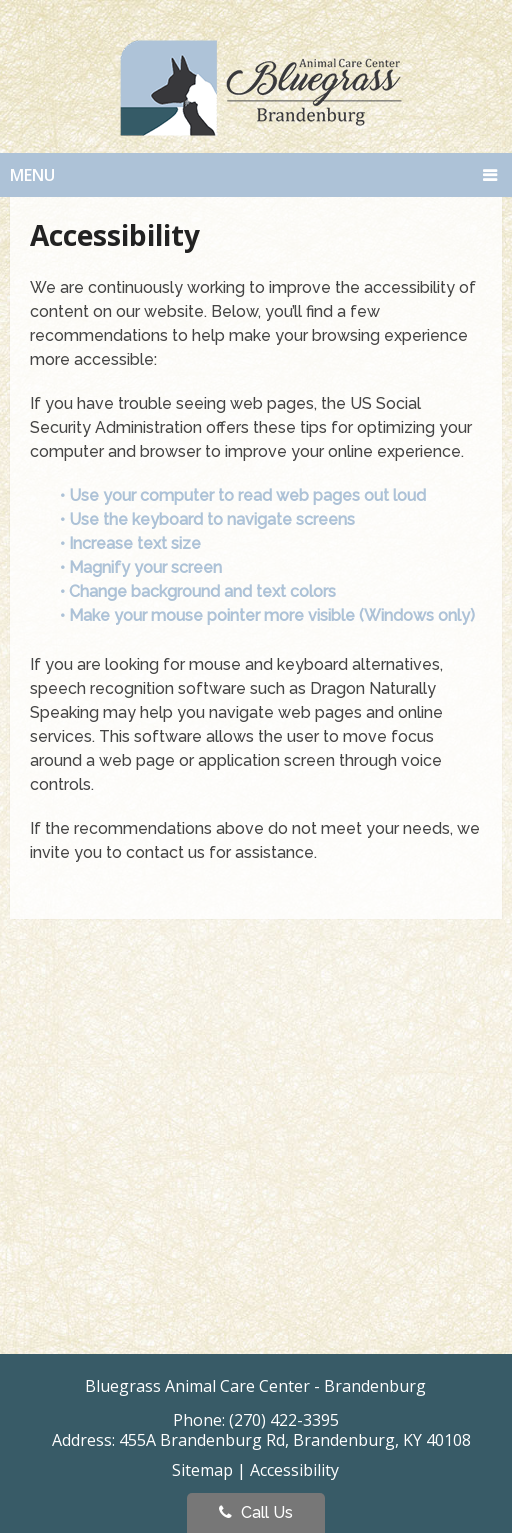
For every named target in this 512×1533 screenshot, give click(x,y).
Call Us (256, 1512)
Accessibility (294, 1470)
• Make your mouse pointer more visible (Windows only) (267, 615)
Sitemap (202, 1470)
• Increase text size (132, 543)
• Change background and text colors (200, 591)
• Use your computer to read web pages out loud (245, 495)
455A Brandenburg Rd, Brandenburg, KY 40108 (295, 1440)
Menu (32, 175)
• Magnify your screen (143, 567)
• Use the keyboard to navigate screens (209, 519)
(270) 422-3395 (284, 1420)
